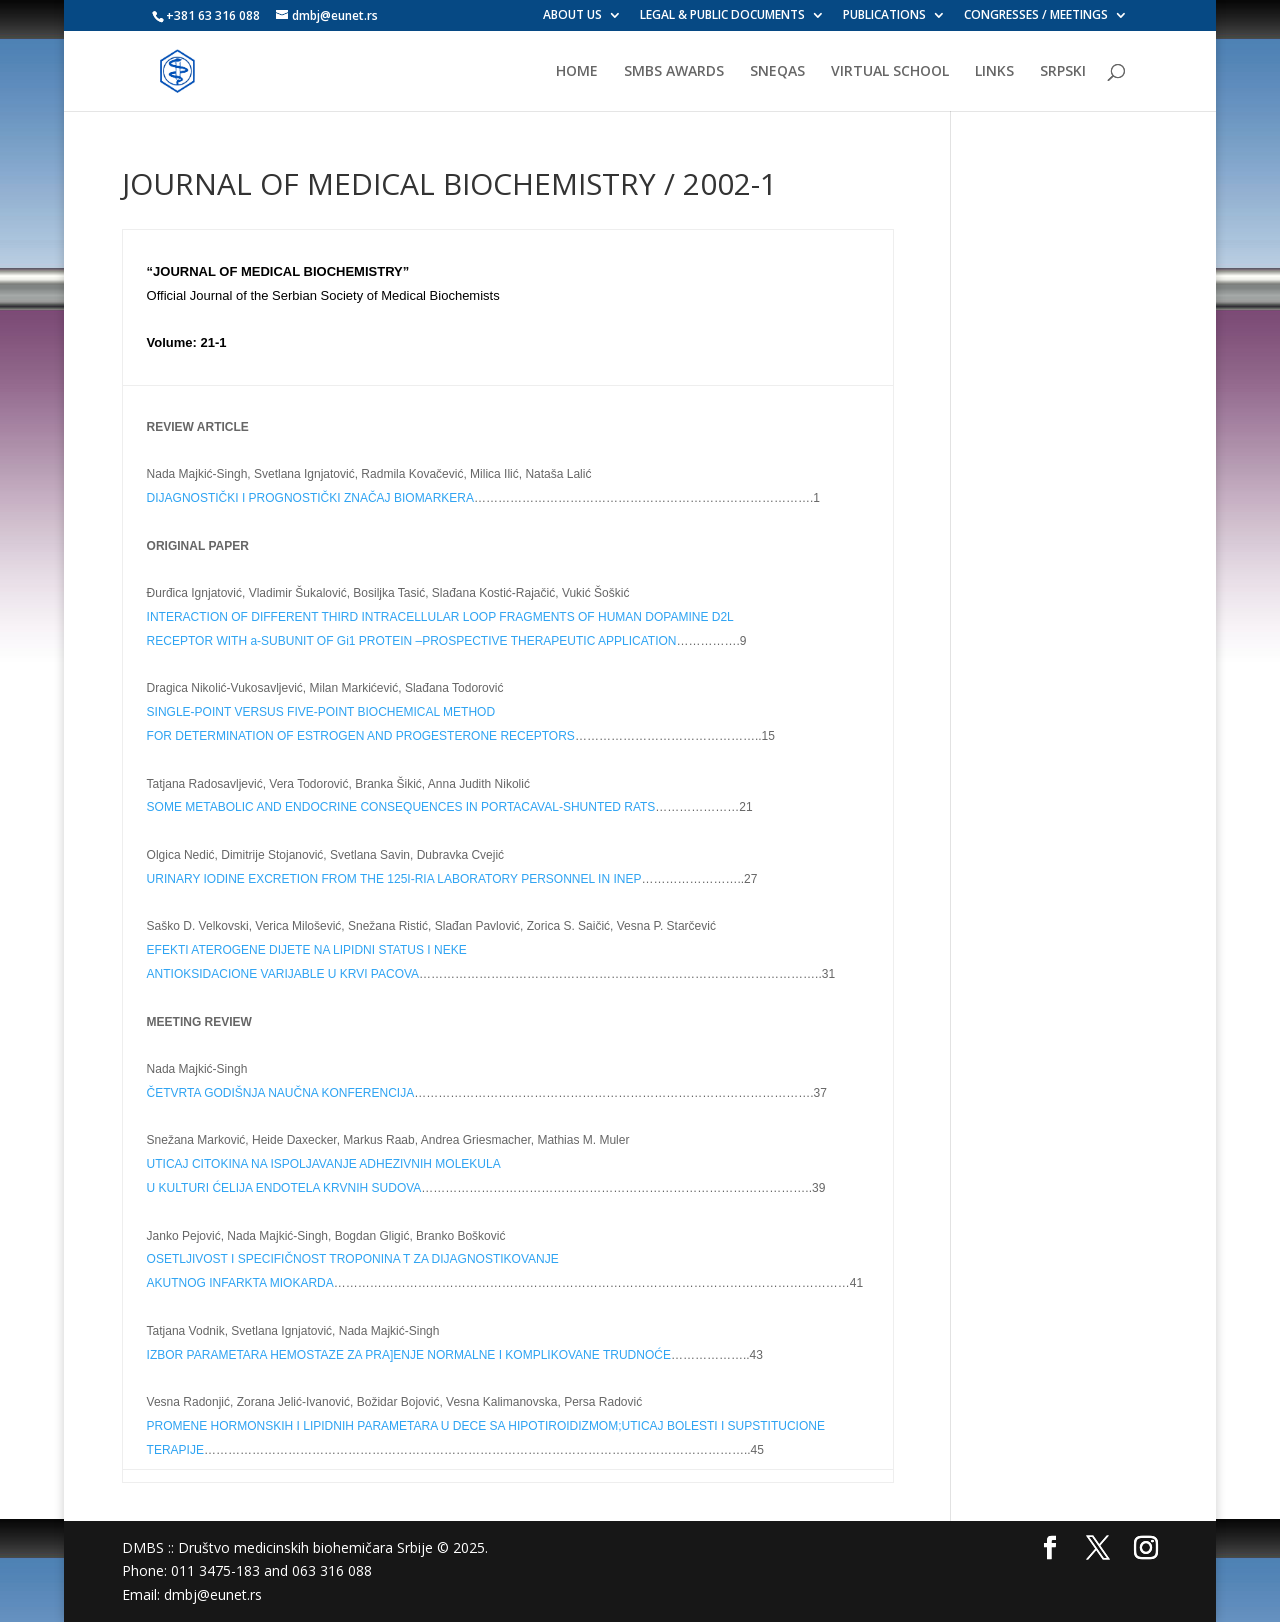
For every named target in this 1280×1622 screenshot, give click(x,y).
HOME (577, 72)
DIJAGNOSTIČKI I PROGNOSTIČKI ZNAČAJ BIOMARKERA (310, 498)
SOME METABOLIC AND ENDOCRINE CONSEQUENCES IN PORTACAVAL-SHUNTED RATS (401, 807)
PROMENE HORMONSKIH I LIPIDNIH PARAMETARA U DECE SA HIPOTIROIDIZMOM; (384, 1426)
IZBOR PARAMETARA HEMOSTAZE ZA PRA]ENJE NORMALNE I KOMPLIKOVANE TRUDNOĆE (409, 1355)
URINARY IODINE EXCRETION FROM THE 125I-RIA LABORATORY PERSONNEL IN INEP (394, 879)
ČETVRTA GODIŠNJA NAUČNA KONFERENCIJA (281, 1093)
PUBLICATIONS (884, 16)
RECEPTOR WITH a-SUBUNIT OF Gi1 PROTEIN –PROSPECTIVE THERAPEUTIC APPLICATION (412, 641)
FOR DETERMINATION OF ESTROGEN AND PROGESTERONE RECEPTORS (361, 736)
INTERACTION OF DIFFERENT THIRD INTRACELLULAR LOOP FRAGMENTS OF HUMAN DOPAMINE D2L (440, 617)
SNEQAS (777, 72)
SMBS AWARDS (674, 72)
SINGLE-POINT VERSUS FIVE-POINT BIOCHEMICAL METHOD (321, 712)
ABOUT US (572, 16)
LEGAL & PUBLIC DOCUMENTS (722, 16)
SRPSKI (1063, 72)
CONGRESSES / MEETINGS (1036, 16)
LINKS (994, 72)
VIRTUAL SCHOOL (890, 72)
